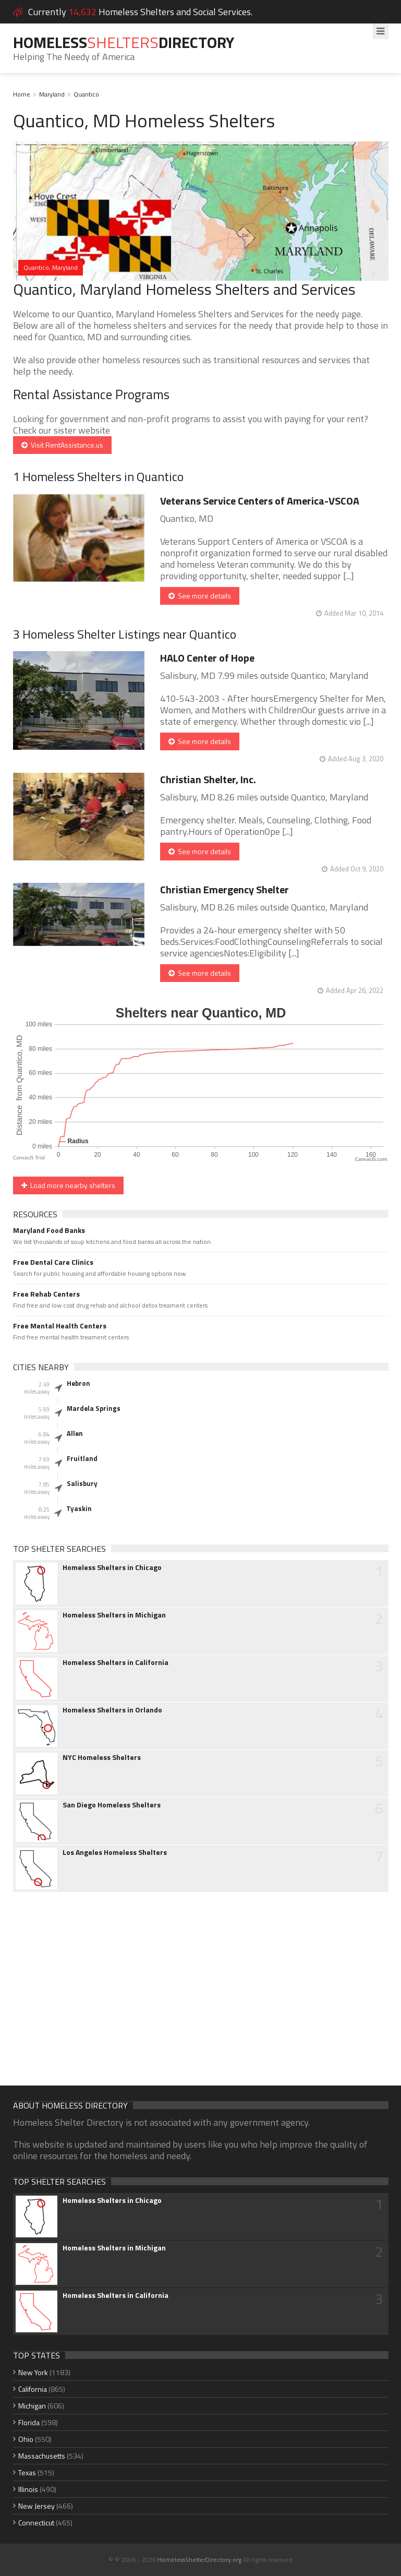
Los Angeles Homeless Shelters (115, 1852)
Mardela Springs (93, 1408)
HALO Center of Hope (207, 658)
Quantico (86, 94)
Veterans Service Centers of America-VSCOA (259, 501)
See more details (199, 595)
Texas (27, 2472)
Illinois (28, 2489)
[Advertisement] (200, 1981)
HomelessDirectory (123, 42)
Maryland (52, 94)
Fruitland (82, 1458)
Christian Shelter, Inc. (208, 779)
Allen (75, 1433)
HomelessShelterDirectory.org (199, 2560)
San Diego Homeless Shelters (112, 1805)
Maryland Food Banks (49, 1230)
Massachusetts (41, 2455)
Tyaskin (79, 1508)
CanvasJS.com (371, 1159)
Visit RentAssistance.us (62, 444)
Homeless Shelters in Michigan (114, 1615)
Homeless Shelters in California (115, 1662)
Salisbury (82, 1483)
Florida (29, 2422)
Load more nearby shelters (68, 1185)
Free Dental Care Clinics (53, 1262)
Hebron (78, 1383)
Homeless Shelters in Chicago (112, 1567)
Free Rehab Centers (46, 1294)
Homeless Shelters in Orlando (112, 1710)
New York (33, 2372)
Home (21, 94)
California (32, 2388)
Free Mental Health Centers (59, 1326)
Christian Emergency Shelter (224, 889)
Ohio (25, 2439)
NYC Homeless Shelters (102, 1757)
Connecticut (36, 2522)
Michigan (32, 2405)
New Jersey (36, 2505)
